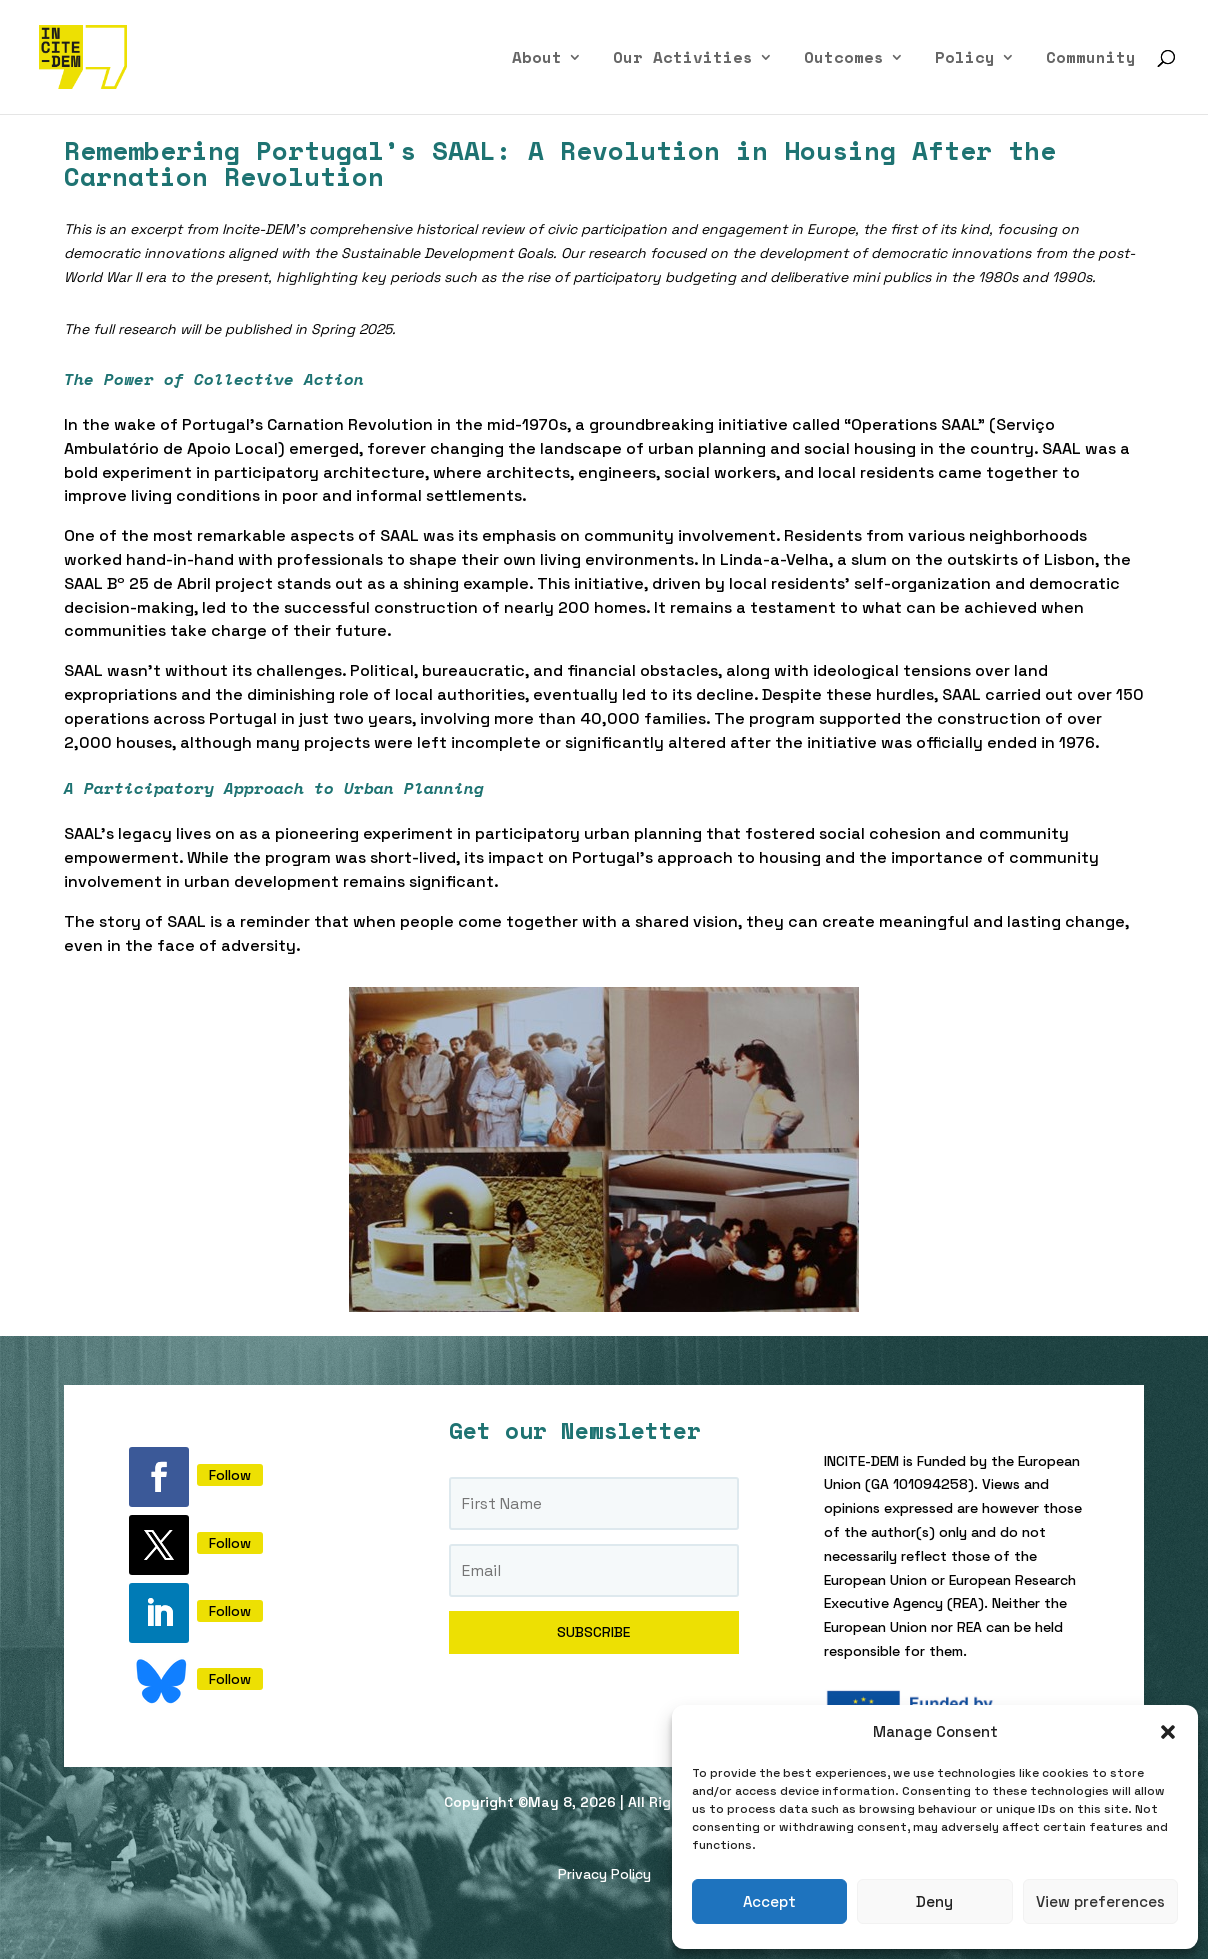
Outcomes (844, 59)
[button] (1168, 1732)
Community (1091, 59)
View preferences (1100, 1901)
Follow (230, 1475)
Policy (965, 59)
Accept (769, 1901)
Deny (934, 1901)
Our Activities (683, 59)
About (537, 59)
